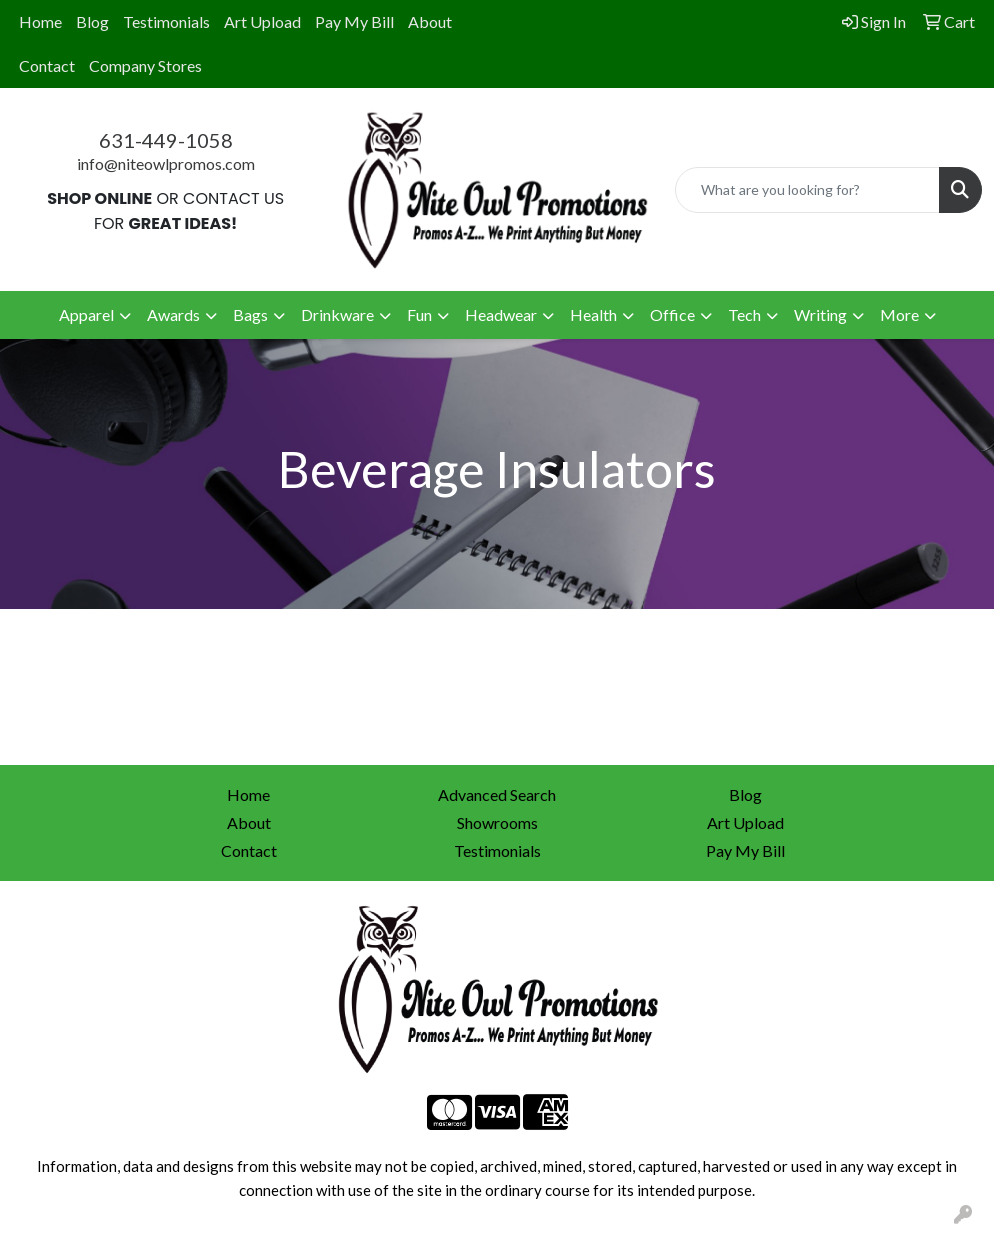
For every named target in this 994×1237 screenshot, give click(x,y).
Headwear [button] (501, 314)
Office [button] (672, 314)
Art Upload (262, 21)
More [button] (899, 314)
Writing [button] (820, 314)
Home (40, 21)
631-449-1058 (166, 140)
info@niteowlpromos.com (166, 163)
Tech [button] (744, 314)
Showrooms (497, 822)
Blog (92, 21)
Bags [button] (250, 314)
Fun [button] (419, 314)
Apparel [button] (86, 314)
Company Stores (145, 65)
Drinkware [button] (337, 314)
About (430, 21)
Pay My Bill (354, 21)
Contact (47, 65)
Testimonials (166, 21)
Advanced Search (497, 794)
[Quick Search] (807, 190)
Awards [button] (173, 314)
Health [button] (593, 314)
